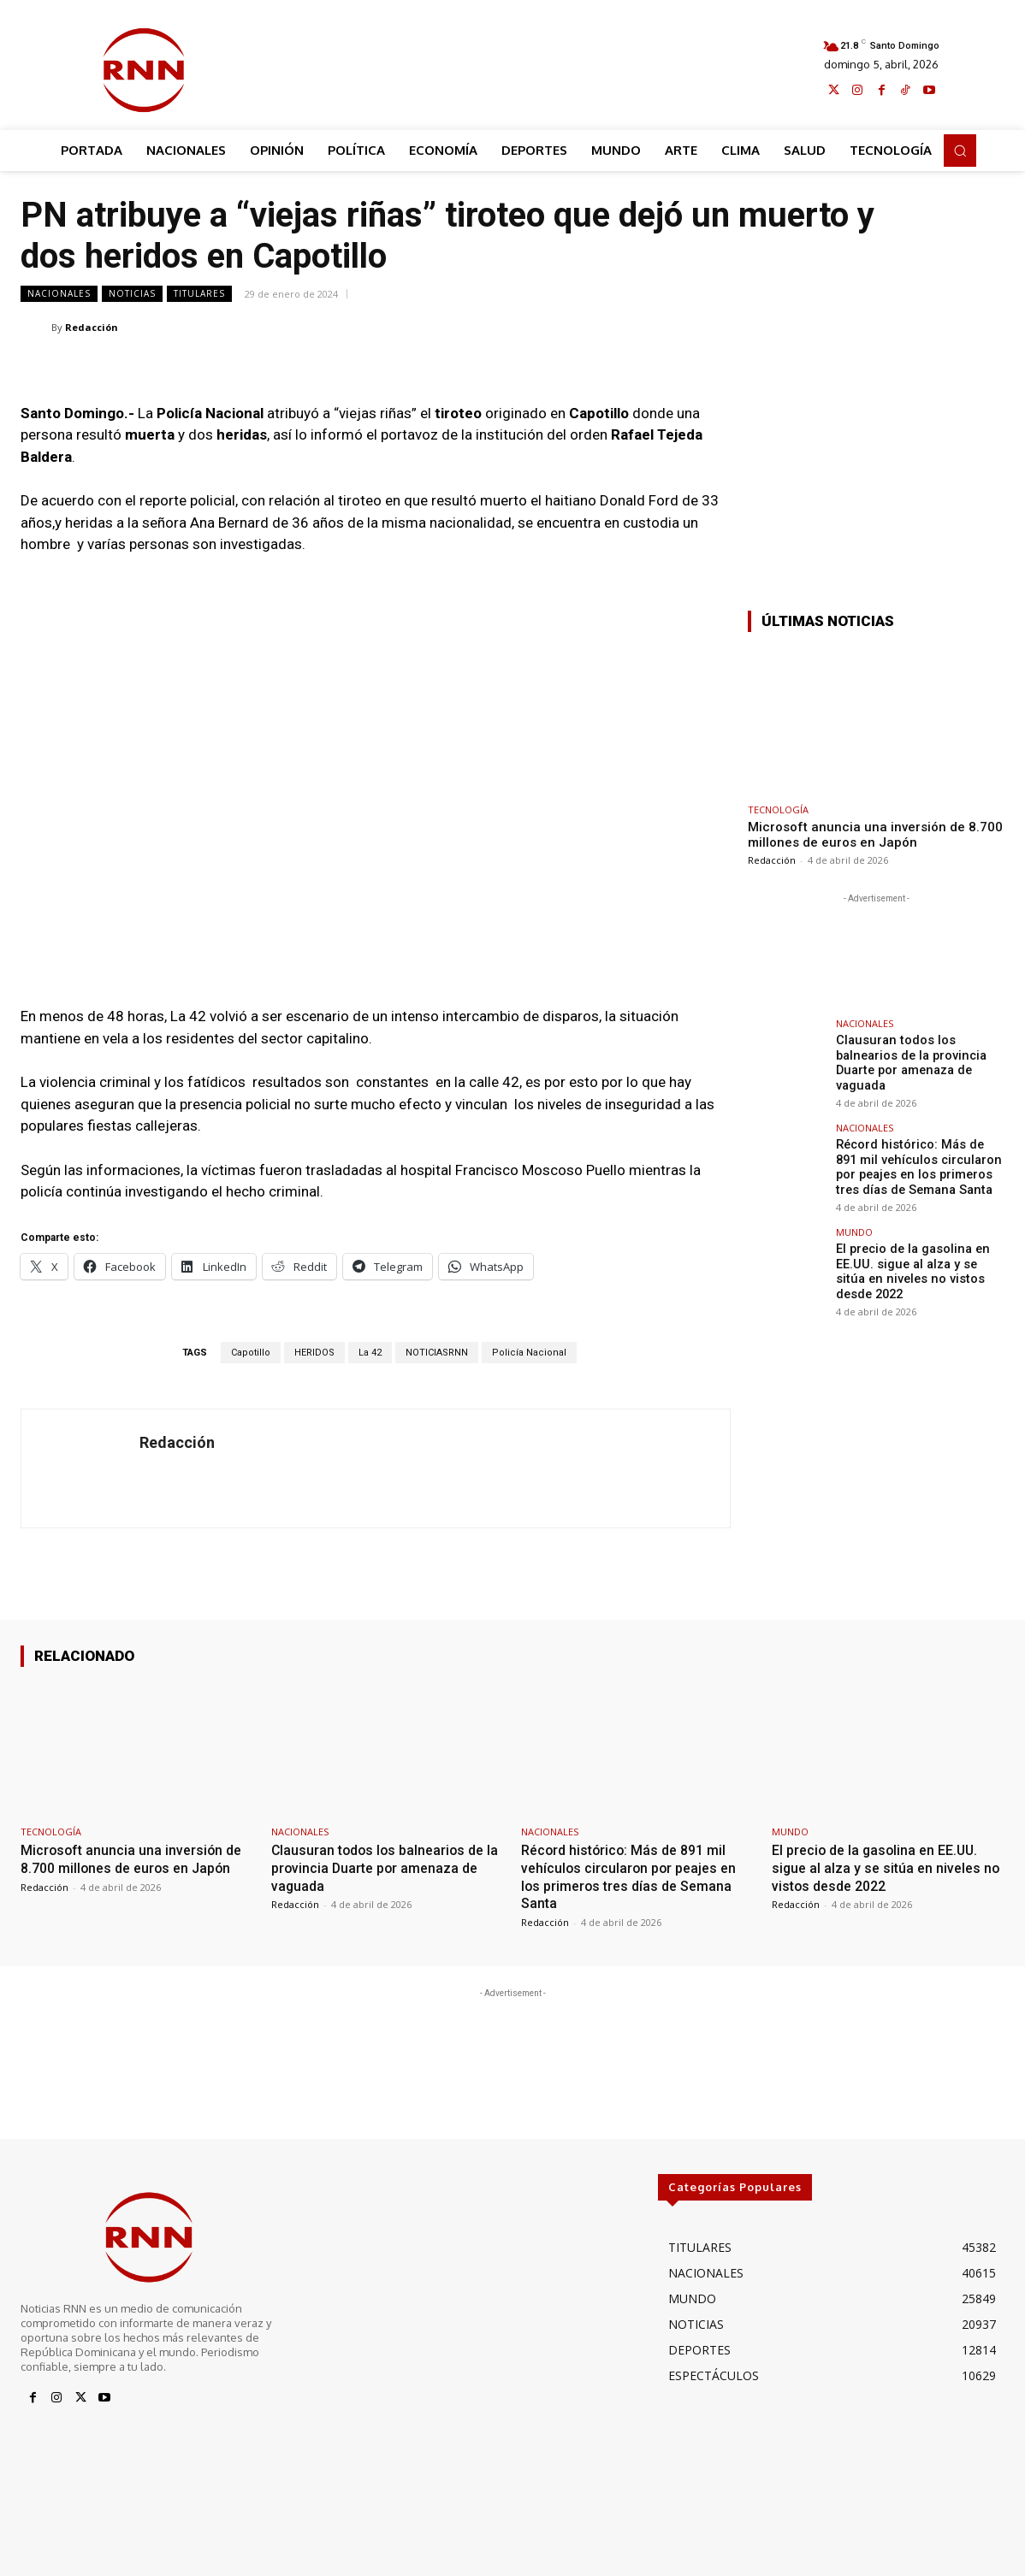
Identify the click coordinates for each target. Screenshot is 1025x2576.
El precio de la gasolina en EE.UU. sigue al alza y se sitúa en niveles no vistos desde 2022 (918, 1266)
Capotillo (250, 1352)
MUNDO (854, 1227)
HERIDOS (314, 1352)
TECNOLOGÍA (778, 809)
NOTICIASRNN (437, 1352)
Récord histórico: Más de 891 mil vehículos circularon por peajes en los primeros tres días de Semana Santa (919, 1164)
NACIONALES (59, 294)
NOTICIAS (132, 294)
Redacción (91, 327)
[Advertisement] (522, 65)
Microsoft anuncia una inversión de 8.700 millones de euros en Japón (875, 834)
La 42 (370, 1352)
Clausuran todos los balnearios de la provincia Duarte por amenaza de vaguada (909, 1061)
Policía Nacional (529, 1352)
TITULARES (199, 294)
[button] (960, 150)
